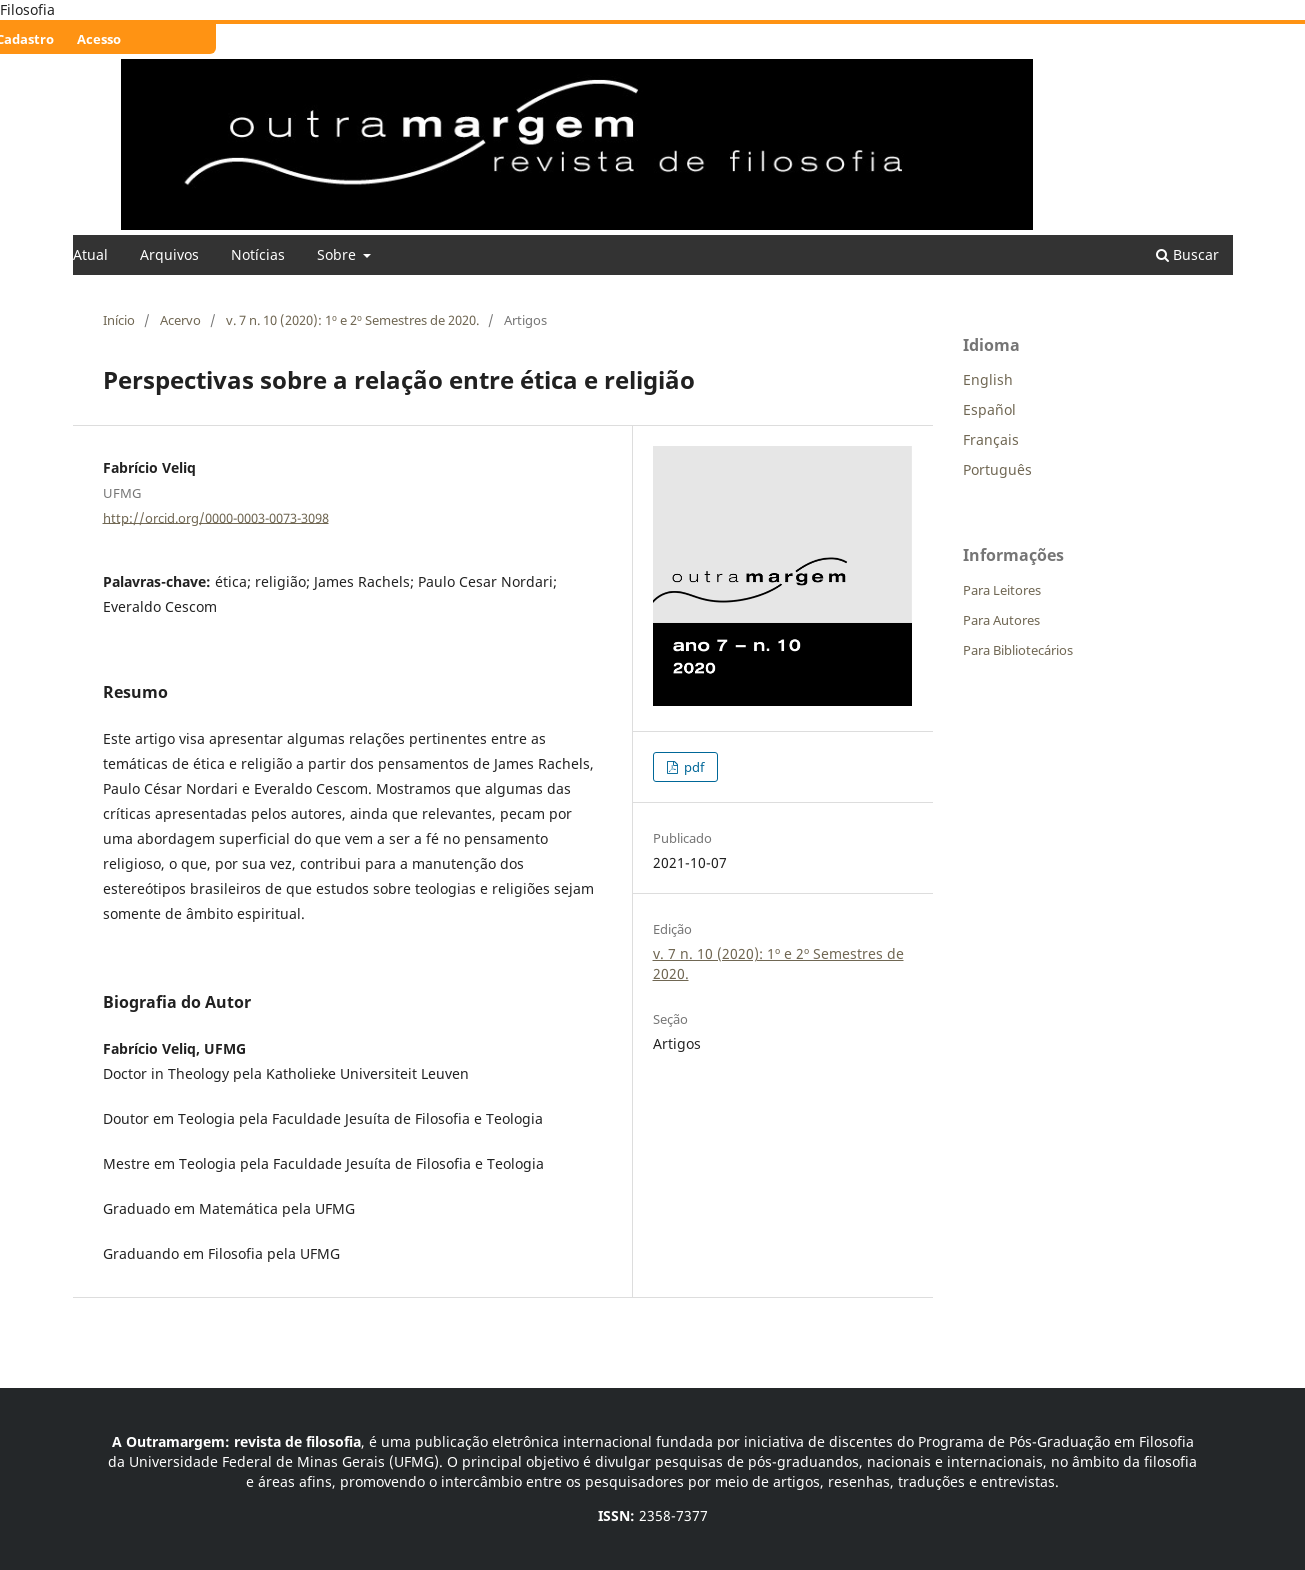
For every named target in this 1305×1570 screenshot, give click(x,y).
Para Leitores (1002, 590)
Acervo (180, 320)
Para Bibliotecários (1018, 650)
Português (997, 469)
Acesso (99, 39)
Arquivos (169, 254)
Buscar (1187, 254)
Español (989, 409)
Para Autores (1001, 620)
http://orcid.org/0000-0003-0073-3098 (216, 517)
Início (119, 320)
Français (991, 439)
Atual (90, 254)
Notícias (258, 254)
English (988, 379)
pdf (692, 767)
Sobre (338, 254)
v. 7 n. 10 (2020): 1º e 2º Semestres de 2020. (352, 320)
